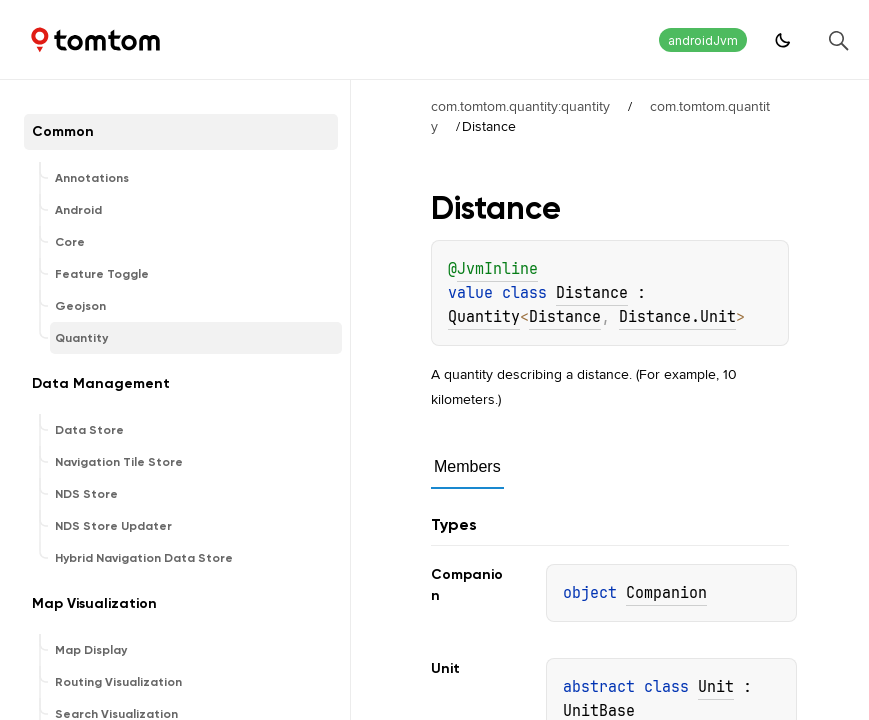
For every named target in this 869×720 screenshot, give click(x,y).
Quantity (484, 317)
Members (467, 466)
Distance (592, 293)
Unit (716, 687)
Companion (666, 593)
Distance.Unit (677, 317)
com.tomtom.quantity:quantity (520, 106)
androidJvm (703, 40)
